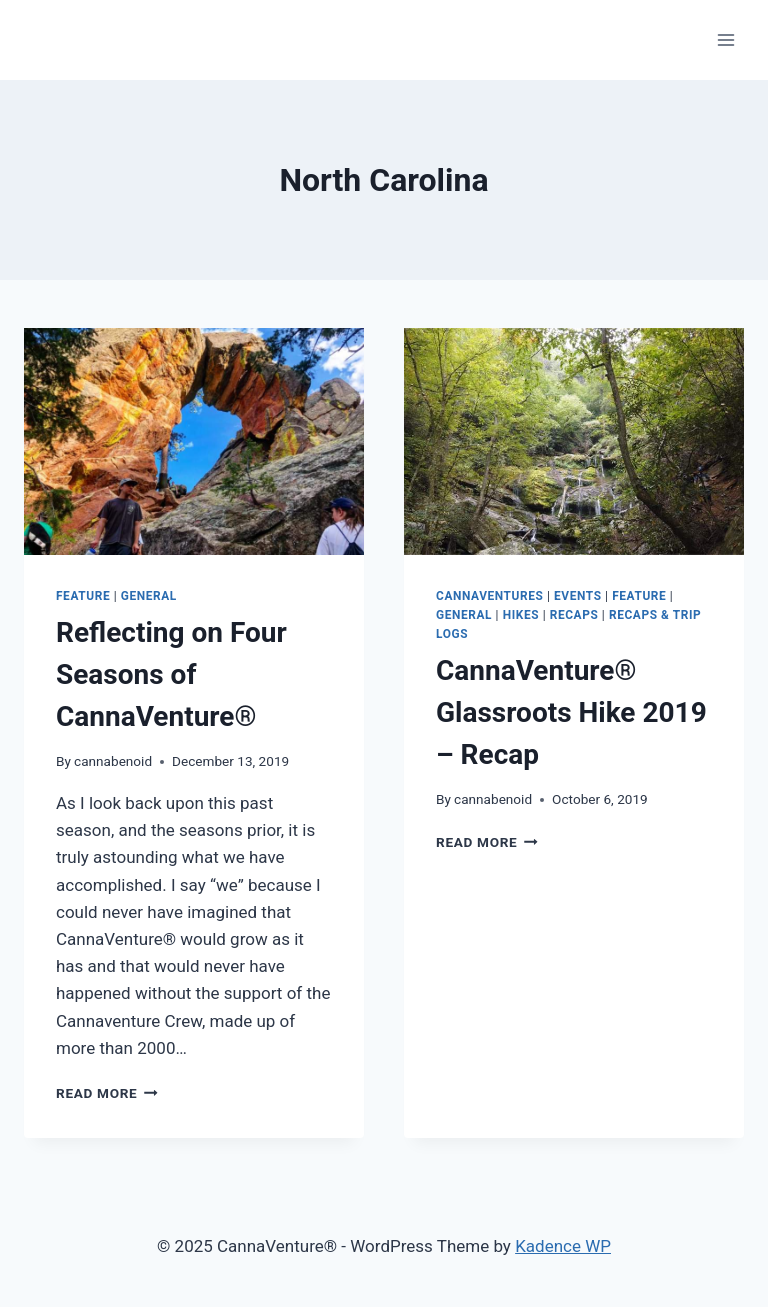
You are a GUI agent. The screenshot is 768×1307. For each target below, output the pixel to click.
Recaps (574, 615)
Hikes (521, 615)
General (149, 596)
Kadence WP (563, 1246)
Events (578, 596)
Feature (83, 596)
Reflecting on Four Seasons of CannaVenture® (171, 674)
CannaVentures (489, 596)
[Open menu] (725, 39)
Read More (107, 1093)
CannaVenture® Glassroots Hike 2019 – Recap (571, 712)
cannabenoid (113, 761)
